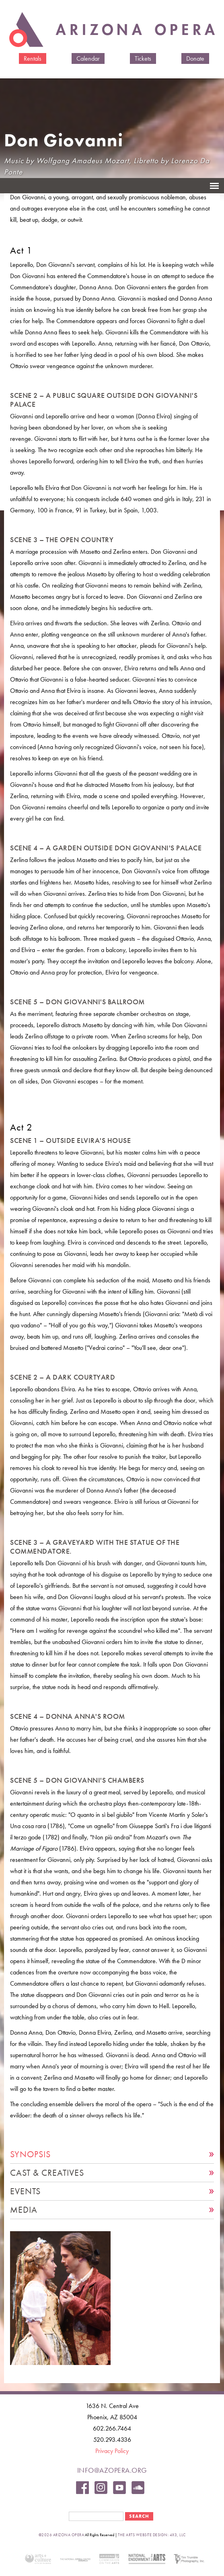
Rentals (32, 58)
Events (25, 2191)
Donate (195, 58)
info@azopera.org (112, 2470)
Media (23, 2209)
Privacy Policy (112, 2451)
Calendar (88, 58)
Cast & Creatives (47, 2172)
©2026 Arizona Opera (61, 2534)
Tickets (143, 58)
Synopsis (30, 2154)
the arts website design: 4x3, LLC (152, 2534)
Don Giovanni (63, 140)
